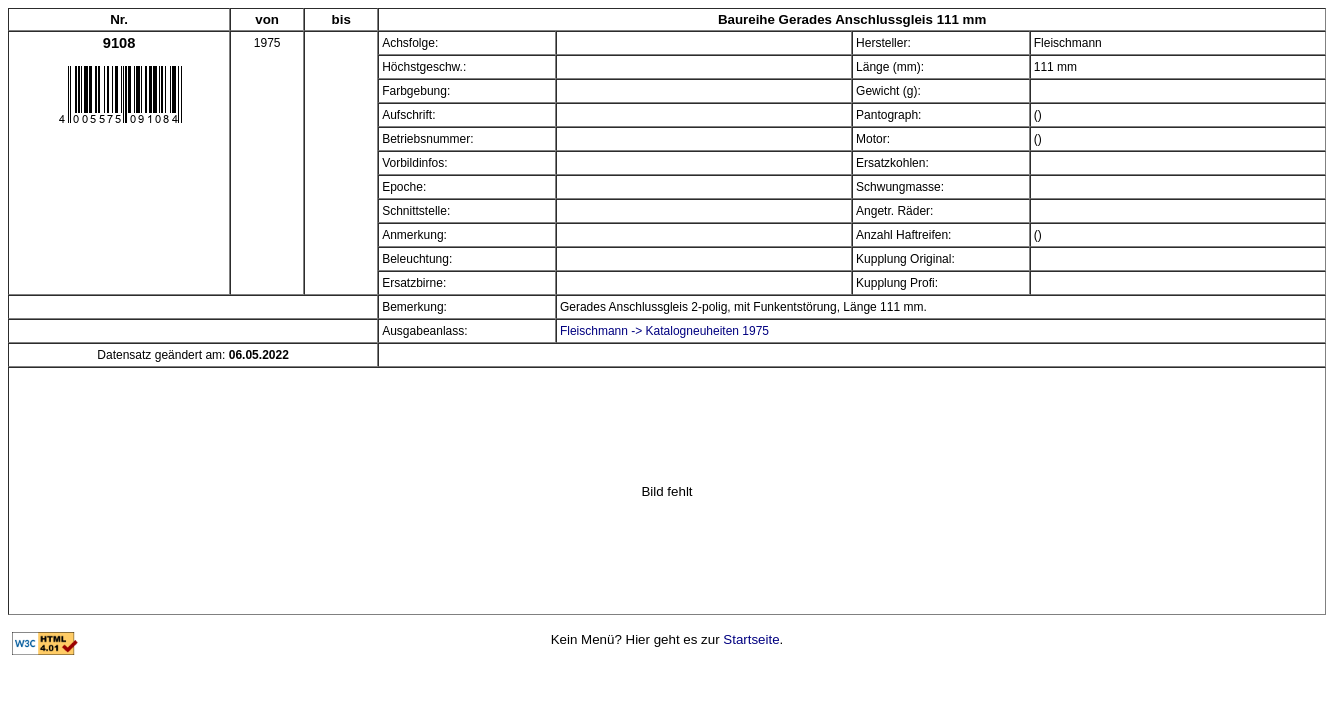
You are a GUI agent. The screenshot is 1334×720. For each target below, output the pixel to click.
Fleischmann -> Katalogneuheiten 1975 (664, 331)
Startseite (751, 639)
